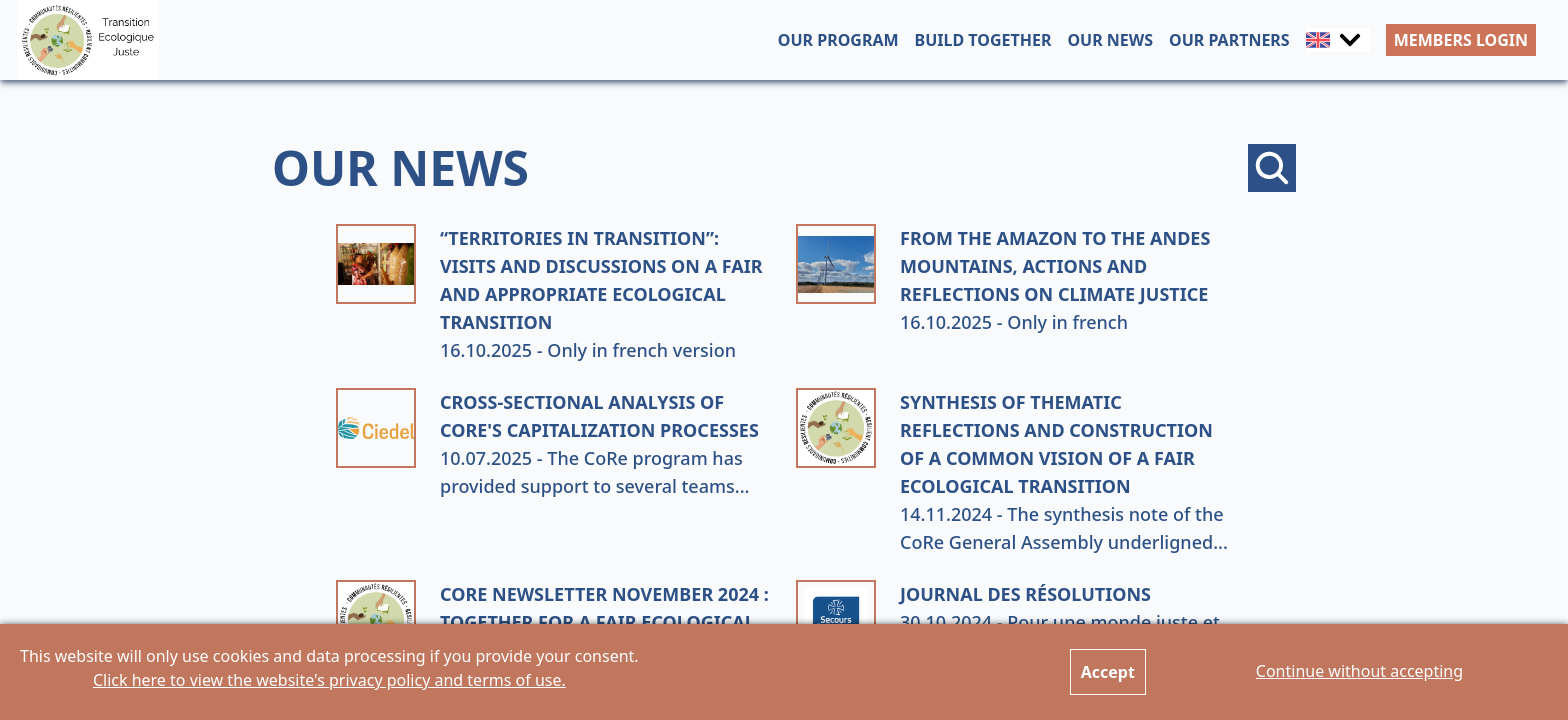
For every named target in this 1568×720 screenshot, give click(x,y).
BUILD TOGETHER (983, 40)
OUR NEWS (1110, 40)
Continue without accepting (1359, 671)
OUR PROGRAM (838, 40)
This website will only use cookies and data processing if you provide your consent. (329, 668)
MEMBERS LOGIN (1461, 40)
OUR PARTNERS (1229, 40)
